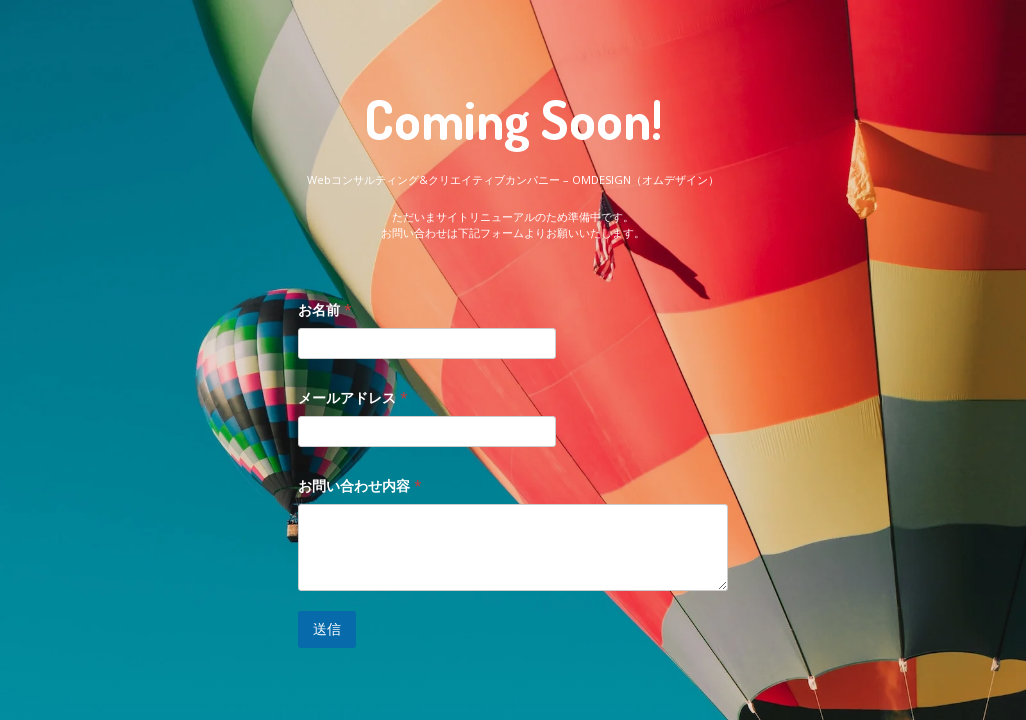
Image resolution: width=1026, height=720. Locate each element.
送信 (327, 628)
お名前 (325, 309)
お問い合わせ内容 (360, 485)
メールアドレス (353, 397)
